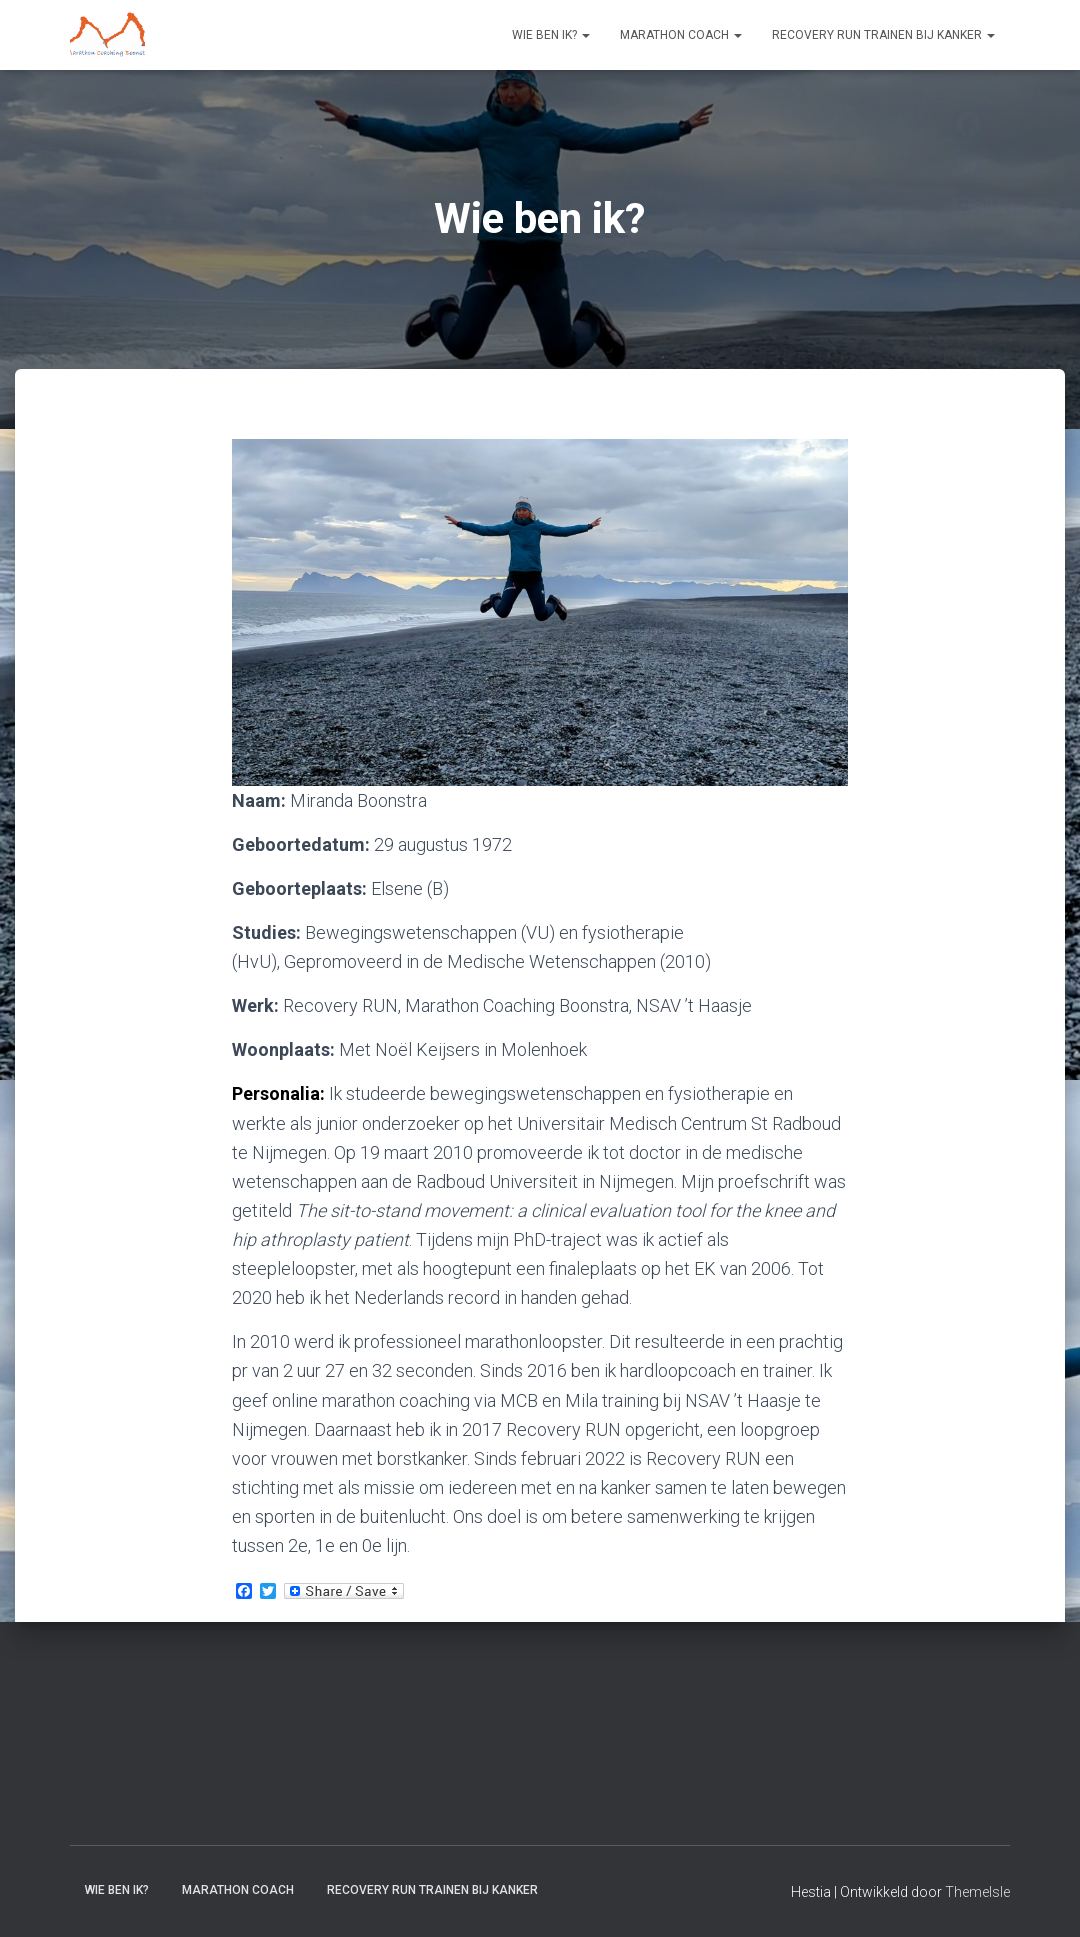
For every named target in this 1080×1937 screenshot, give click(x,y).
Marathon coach (681, 35)
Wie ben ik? (551, 35)
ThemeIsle (977, 1892)
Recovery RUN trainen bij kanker (883, 35)
